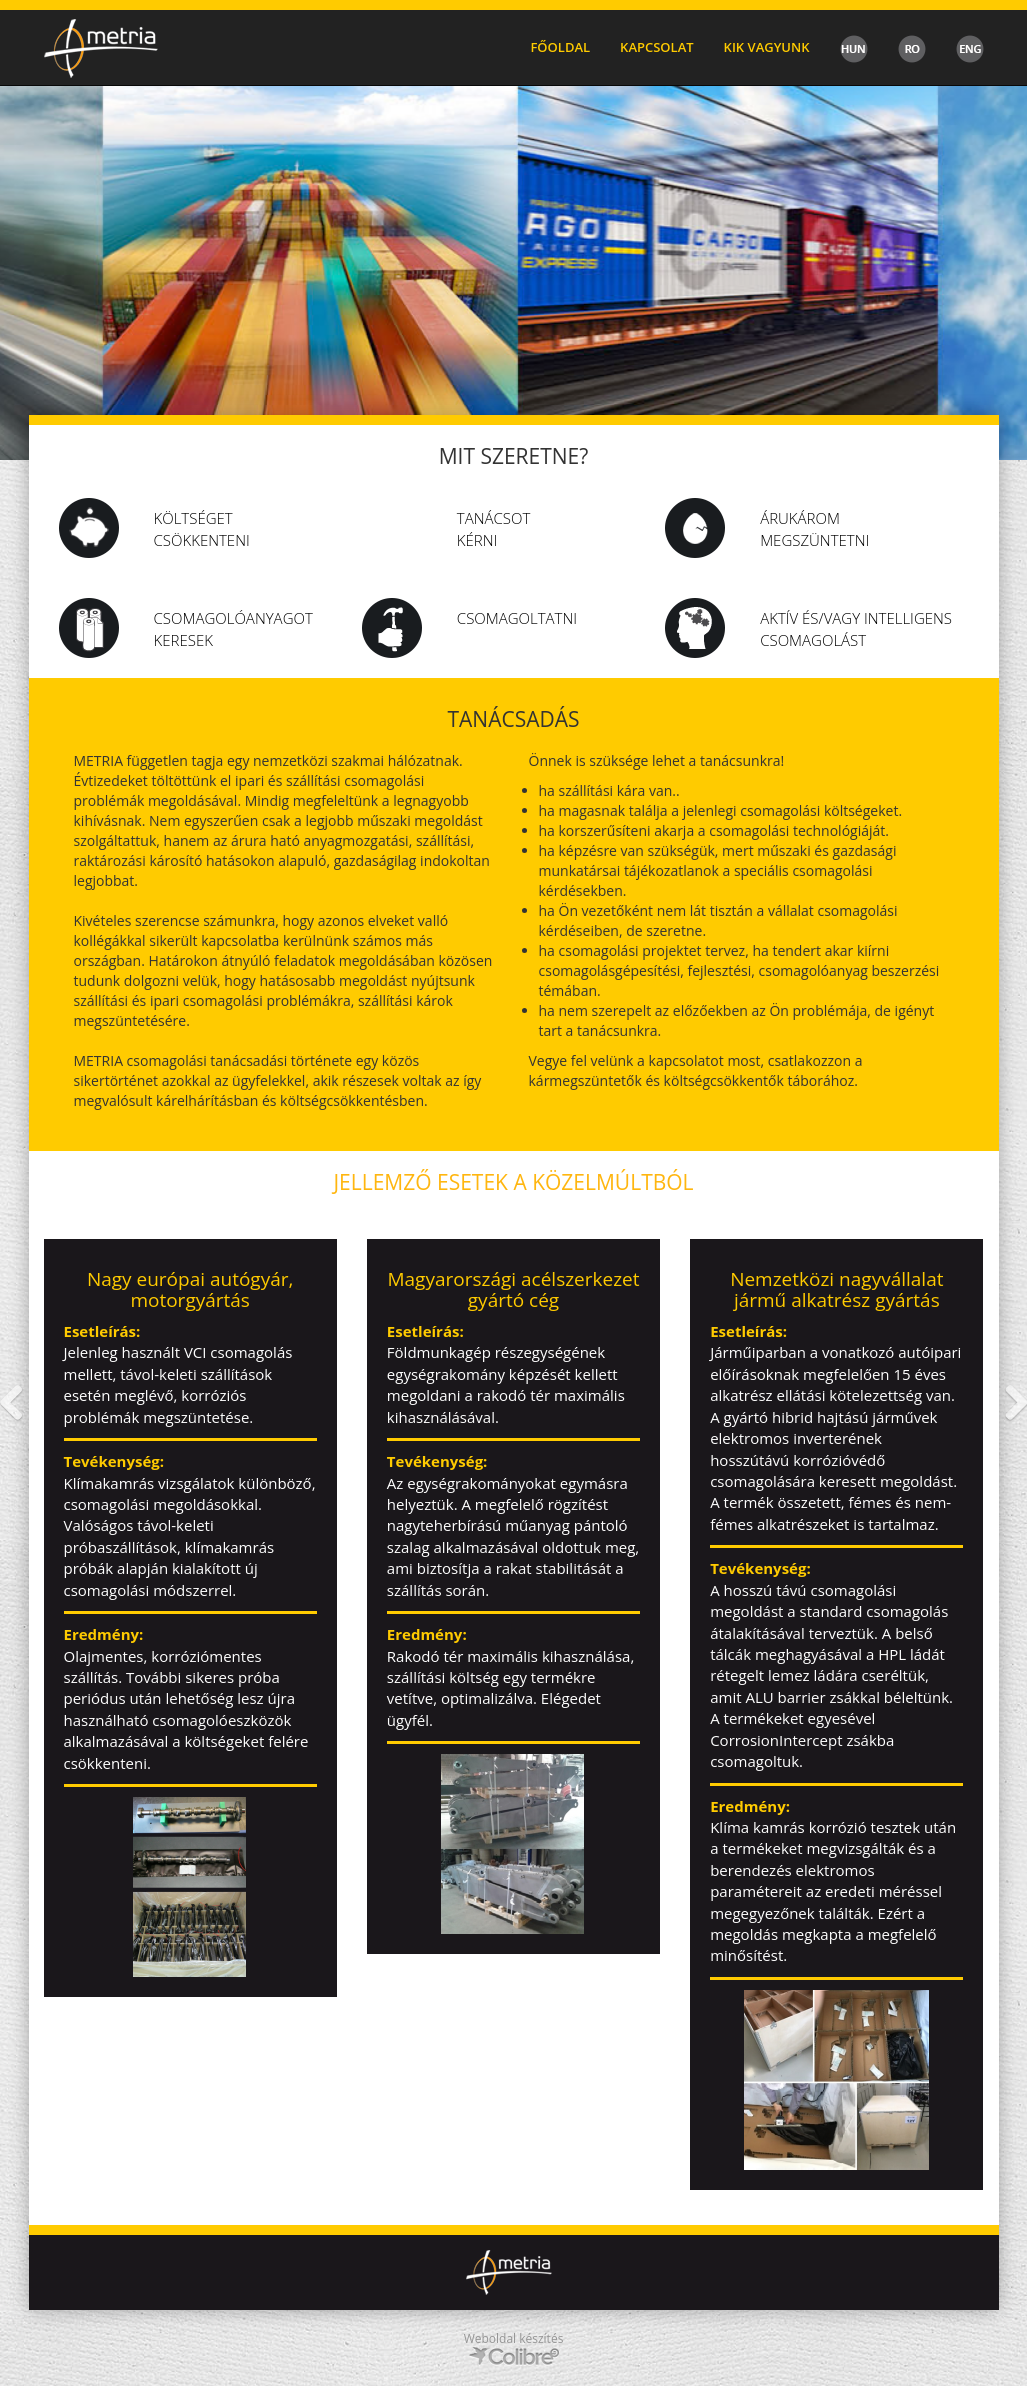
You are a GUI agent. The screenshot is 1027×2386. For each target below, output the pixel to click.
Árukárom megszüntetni (814, 528)
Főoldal (560, 47)
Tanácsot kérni (494, 528)
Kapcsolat (657, 47)
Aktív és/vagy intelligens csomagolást (856, 628)
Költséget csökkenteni (202, 528)
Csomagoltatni (517, 618)
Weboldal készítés (514, 2338)
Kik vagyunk (767, 47)
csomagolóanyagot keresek (233, 628)
